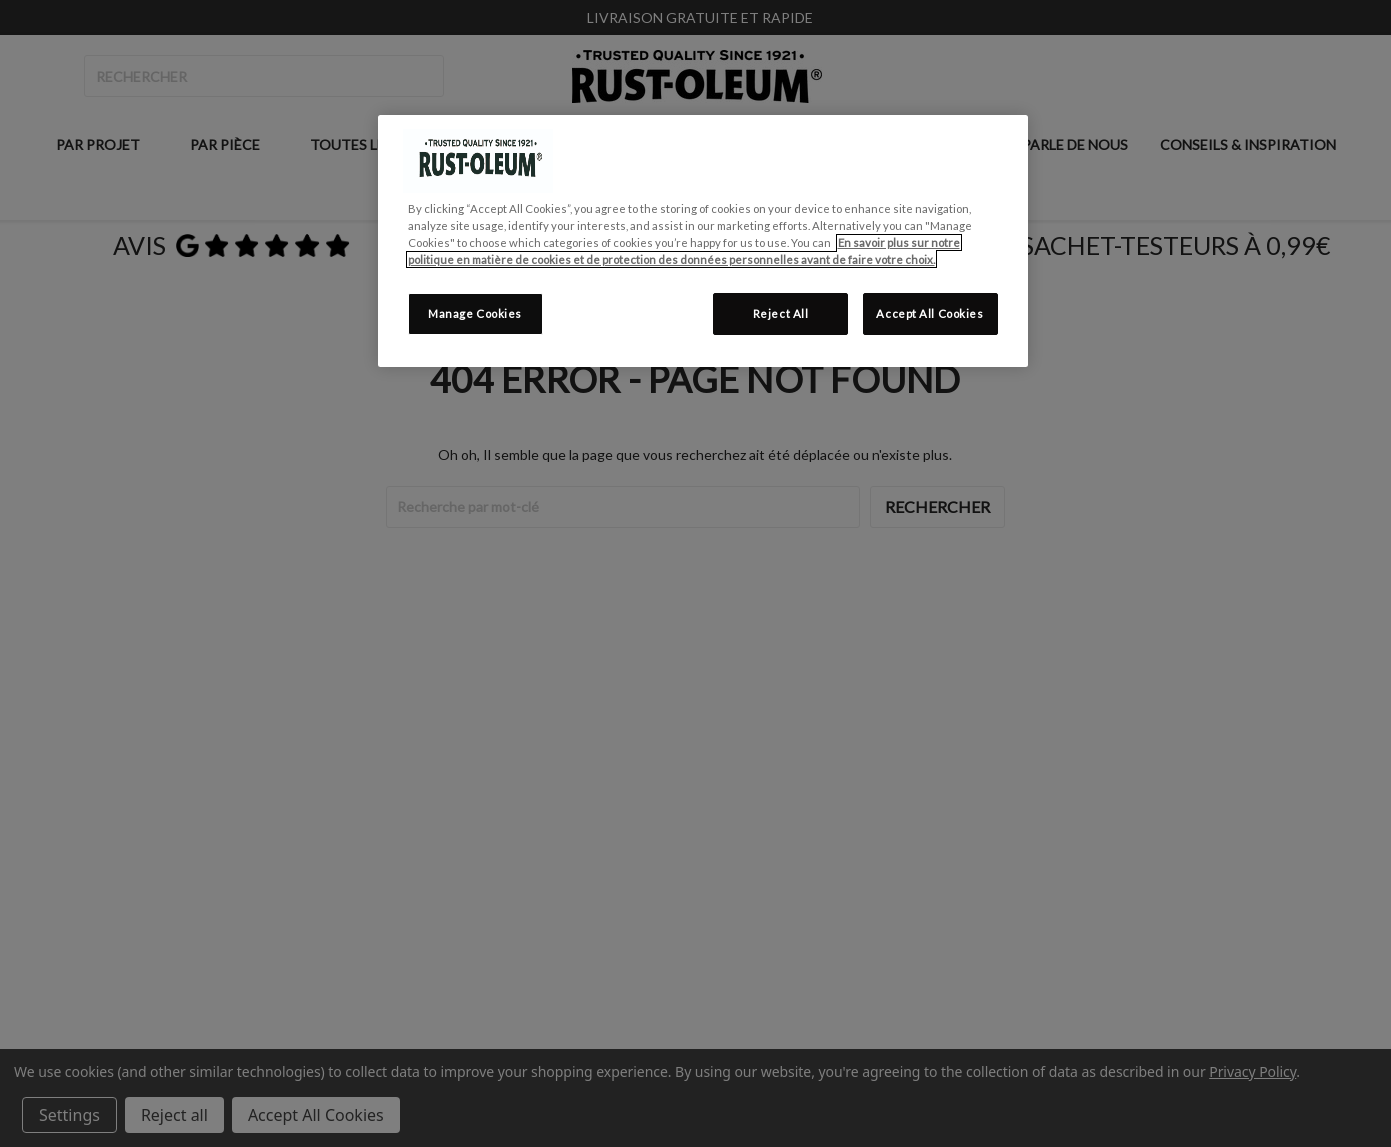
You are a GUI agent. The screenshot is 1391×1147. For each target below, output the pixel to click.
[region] (703, 241)
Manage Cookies (475, 313)
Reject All (781, 313)
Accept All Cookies (929, 313)
